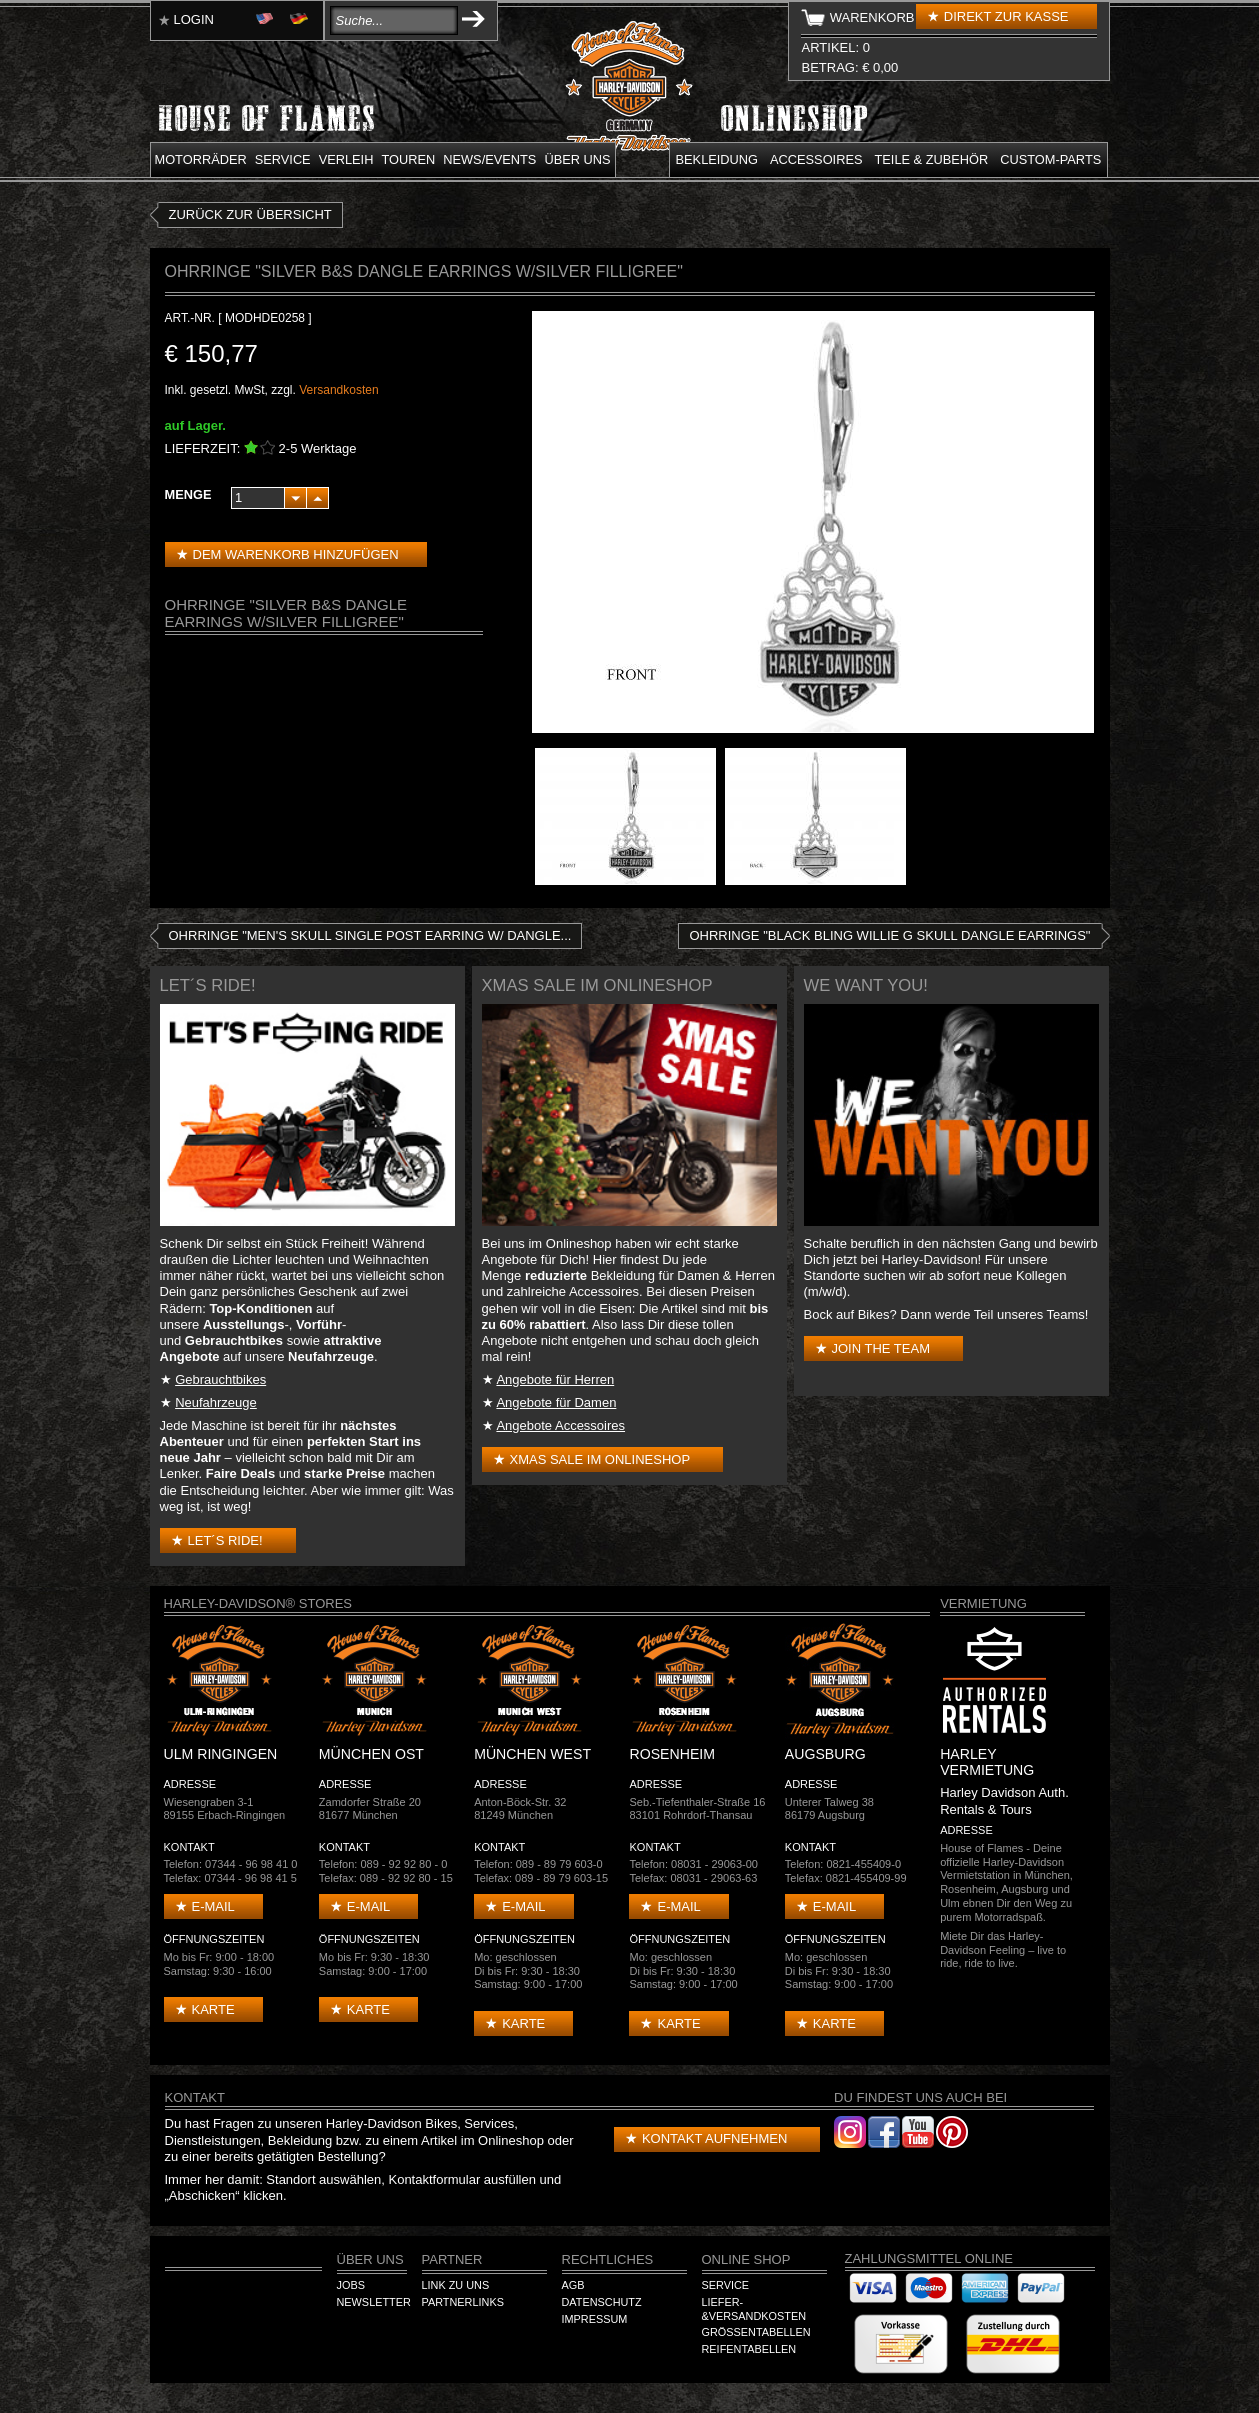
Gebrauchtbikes (220, 1379)
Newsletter (374, 2302)
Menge (188, 494)
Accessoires (816, 159)
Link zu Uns (456, 2285)
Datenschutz (602, 2302)
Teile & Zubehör (931, 159)
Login (194, 19)
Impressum (595, 2319)
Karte (213, 2009)
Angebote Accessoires (560, 1425)
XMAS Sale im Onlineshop (600, 1459)
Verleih (346, 159)
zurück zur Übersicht (250, 214)
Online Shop (746, 2259)
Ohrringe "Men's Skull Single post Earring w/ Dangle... (370, 935)
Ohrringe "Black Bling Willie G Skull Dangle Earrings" (889, 935)
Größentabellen (756, 2332)
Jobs (351, 2285)
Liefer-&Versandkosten (754, 2309)
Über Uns (370, 2259)
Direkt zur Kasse (1006, 16)
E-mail (213, 1906)
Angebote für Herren (555, 1379)
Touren (408, 159)
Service (283, 159)
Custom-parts (1050, 159)
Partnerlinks (463, 2302)
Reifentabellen (749, 2349)
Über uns (577, 159)
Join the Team (881, 1348)
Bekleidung (717, 159)
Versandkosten (338, 390)
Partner (452, 2259)
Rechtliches (608, 2259)
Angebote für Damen (556, 1402)
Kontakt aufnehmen (714, 2138)
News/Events (489, 159)
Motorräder (201, 159)
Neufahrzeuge (216, 1402)
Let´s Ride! (225, 1540)
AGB (573, 2285)
